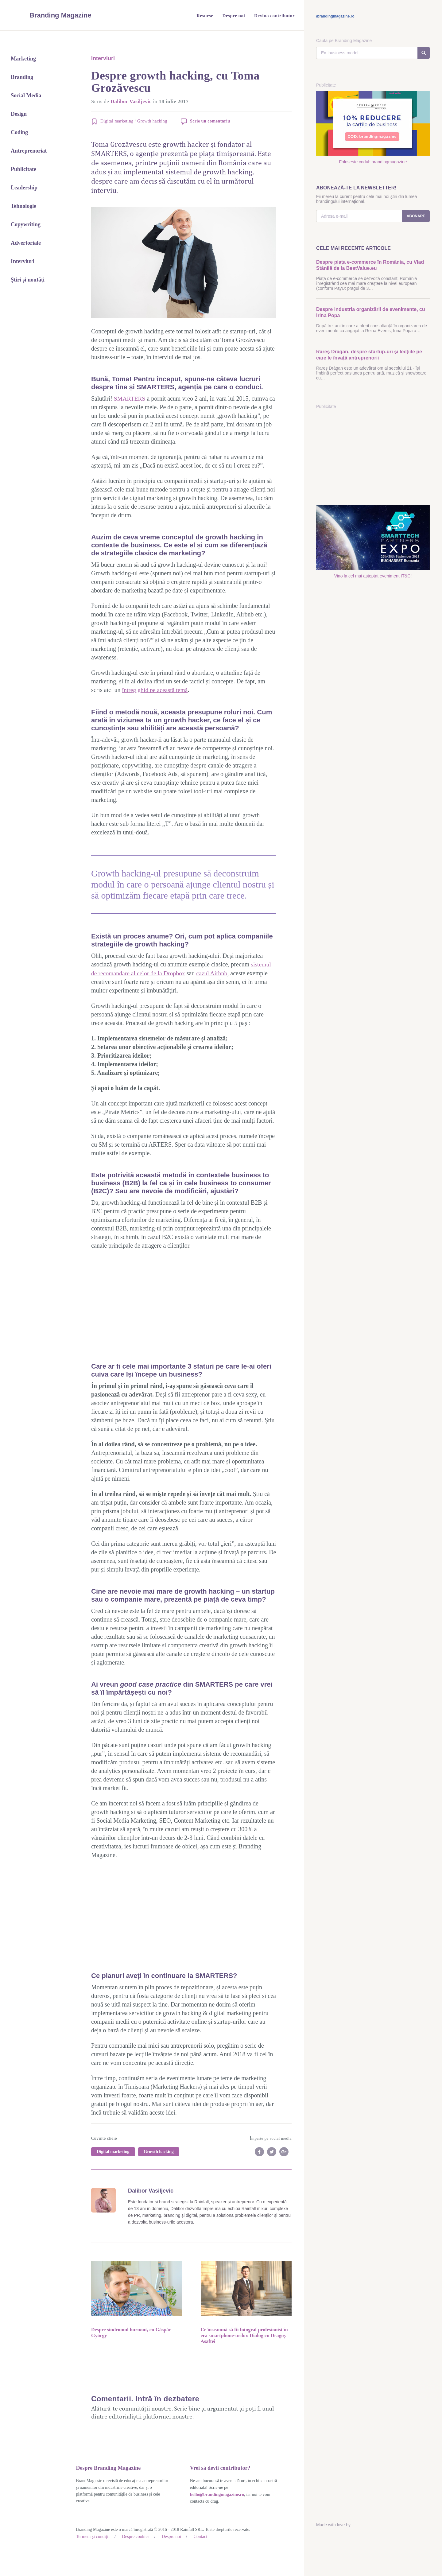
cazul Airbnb (214, 972)
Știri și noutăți (28, 280)
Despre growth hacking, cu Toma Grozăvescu (175, 81)
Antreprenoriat (29, 151)
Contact (197, 2535)
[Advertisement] (183, 1305)
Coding (19, 132)
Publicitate (23, 169)
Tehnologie (23, 206)
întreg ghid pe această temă (155, 689)
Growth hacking (152, 121)
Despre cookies (134, 2535)
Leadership (24, 188)
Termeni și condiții (92, 2535)
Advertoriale (26, 243)
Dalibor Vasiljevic (131, 101)
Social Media (26, 95)
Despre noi (169, 2535)
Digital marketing (117, 121)
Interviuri (22, 261)
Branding (22, 77)
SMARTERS (130, 398)
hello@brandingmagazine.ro (216, 2493)
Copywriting (26, 224)
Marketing (23, 59)
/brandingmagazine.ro (335, 16)
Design (19, 114)
